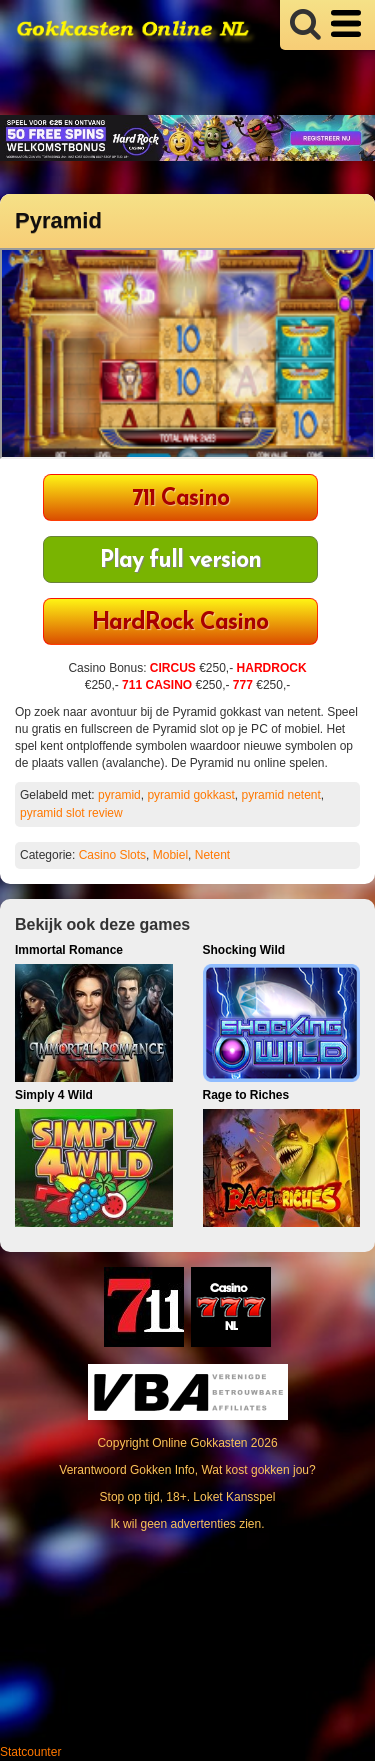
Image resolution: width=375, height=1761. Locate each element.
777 (243, 685)
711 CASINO (157, 685)
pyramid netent (280, 795)
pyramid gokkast (190, 795)
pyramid (119, 795)
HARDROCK (272, 668)
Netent (212, 855)
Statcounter (30, 1752)
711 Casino (180, 499)
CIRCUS (173, 668)
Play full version (180, 561)
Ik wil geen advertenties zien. (187, 1524)
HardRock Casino (180, 623)
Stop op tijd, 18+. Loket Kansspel (188, 1497)
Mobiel (170, 855)
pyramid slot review (71, 813)
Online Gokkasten (199, 1443)
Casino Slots (112, 855)
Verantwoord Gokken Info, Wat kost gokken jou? (187, 1470)
